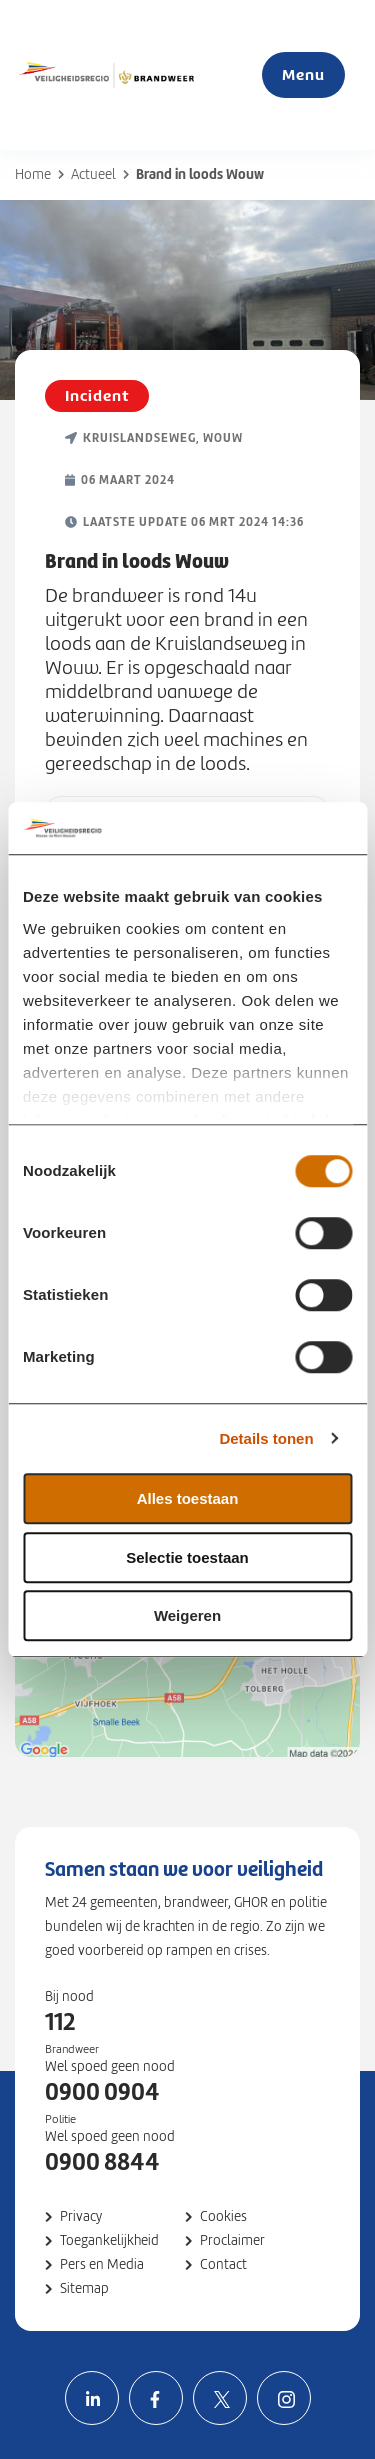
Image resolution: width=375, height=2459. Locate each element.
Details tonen (266, 1438)
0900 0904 (102, 2092)
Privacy (81, 2216)
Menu (303, 74)
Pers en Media (102, 2264)
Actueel (93, 174)
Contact (223, 2264)
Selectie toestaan (187, 1557)
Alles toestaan (188, 1498)
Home (33, 174)
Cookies (223, 2216)
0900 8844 (102, 2162)
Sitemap (84, 2288)
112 (60, 2022)
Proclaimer (232, 2240)
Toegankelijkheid (109, 2240)
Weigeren (187, 1615)
